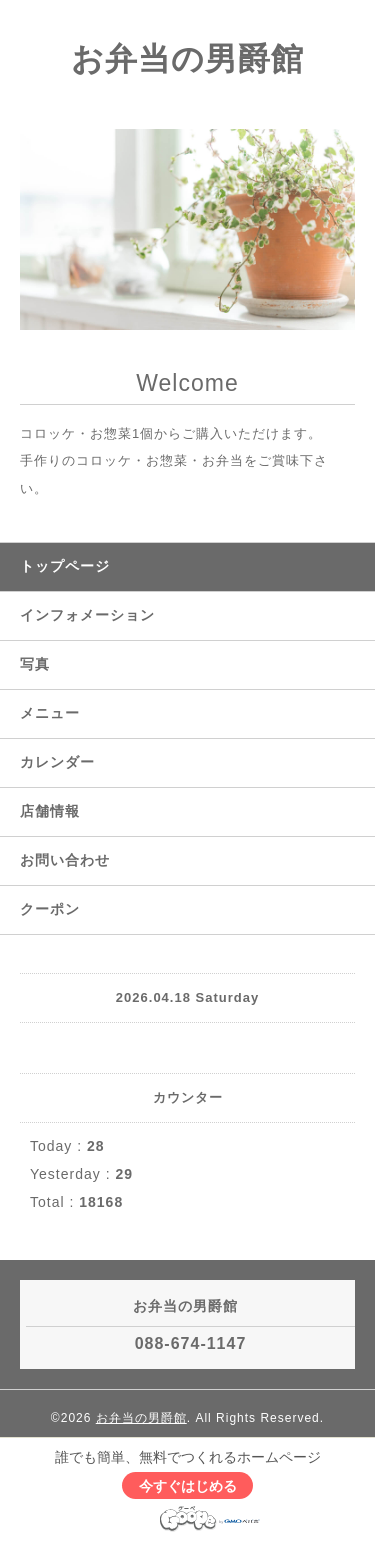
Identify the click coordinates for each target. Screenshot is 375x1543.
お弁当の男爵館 (187, 59)
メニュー (50, 713)
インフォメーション (87, 615)
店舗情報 (50, 811)
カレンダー (57, 762)
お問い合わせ (65, 860)
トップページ (65, 566)
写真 (35, 664)
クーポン (50, 909)
